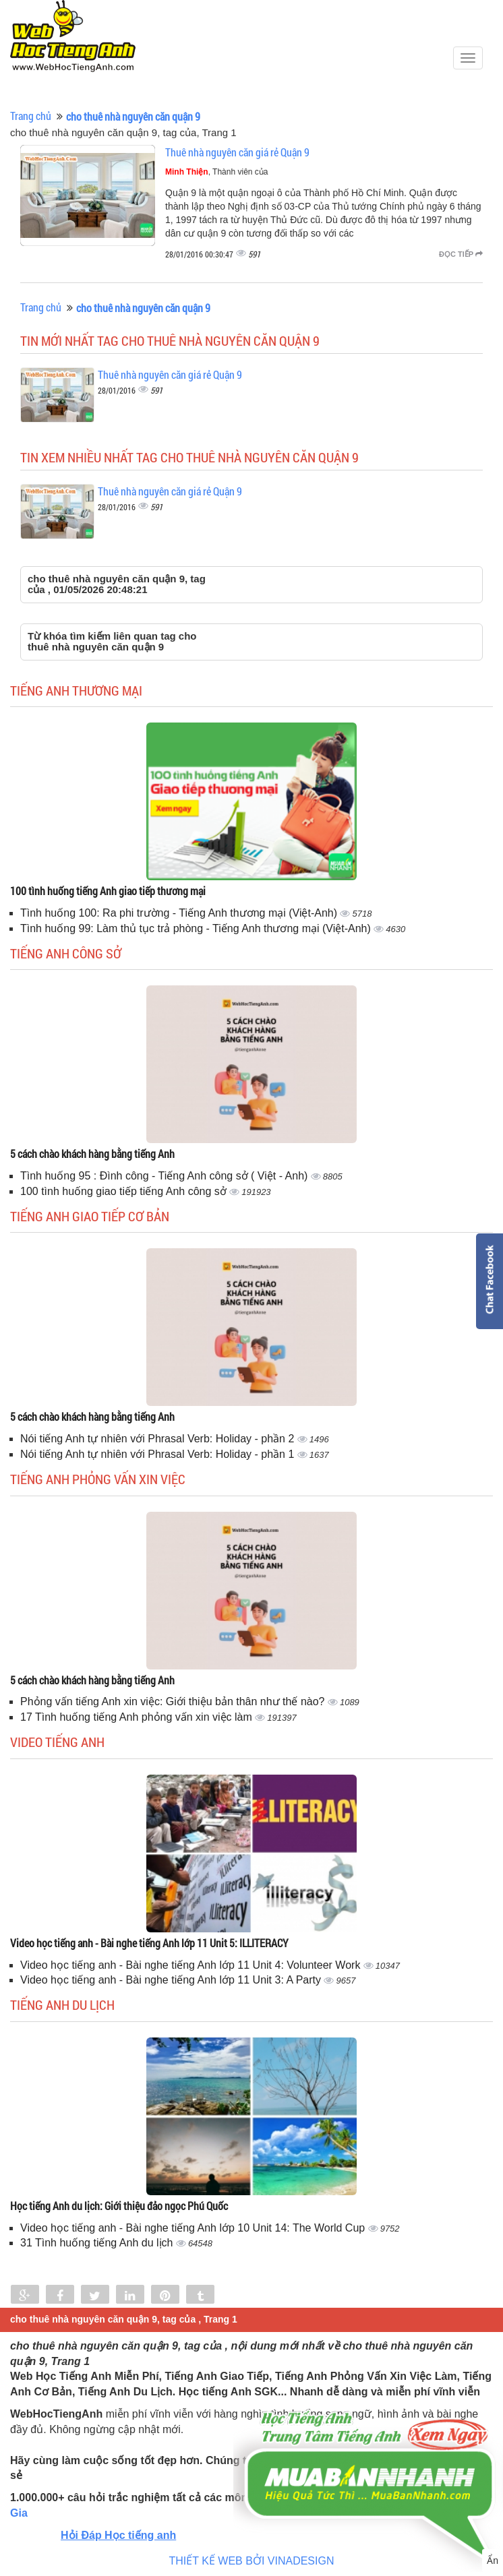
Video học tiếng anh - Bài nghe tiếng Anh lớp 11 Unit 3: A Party (172, 1980)
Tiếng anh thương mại (76, 690)
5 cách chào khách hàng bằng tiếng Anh (92, 1153)
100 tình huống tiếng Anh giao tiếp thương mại (108, 891)
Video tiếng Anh (57, 1741)
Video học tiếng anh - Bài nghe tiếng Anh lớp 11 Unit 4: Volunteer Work (191, 1965)
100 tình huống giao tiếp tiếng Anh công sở (124, 1191)
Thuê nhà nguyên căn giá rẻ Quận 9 (237, 152)
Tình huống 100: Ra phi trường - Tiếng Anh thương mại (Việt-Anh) (180, 913)
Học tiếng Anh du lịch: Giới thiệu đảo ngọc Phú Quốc (119, 2206)
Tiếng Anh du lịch (62, 2004)
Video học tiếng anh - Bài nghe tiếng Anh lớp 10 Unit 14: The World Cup (194, 2228)
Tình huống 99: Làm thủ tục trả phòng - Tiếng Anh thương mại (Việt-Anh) (197, 928)
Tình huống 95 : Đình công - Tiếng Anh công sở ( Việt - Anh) (165, 1176)
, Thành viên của (216, 172)
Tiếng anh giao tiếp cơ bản (89, 1216)
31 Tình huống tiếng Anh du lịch (98, 2242)
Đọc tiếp (461, 254)
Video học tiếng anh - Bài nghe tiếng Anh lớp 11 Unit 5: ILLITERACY (149, 1943)
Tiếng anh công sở (65, 953)
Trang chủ (30, 116)
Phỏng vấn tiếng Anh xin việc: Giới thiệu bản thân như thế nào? (174, 1701)
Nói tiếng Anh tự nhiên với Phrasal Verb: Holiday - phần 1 (158, 1454)
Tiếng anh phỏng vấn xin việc (97, 1479)
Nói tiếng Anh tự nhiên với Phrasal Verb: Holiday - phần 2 (158, 1438)
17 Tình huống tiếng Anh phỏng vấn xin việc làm (137, 1717)
